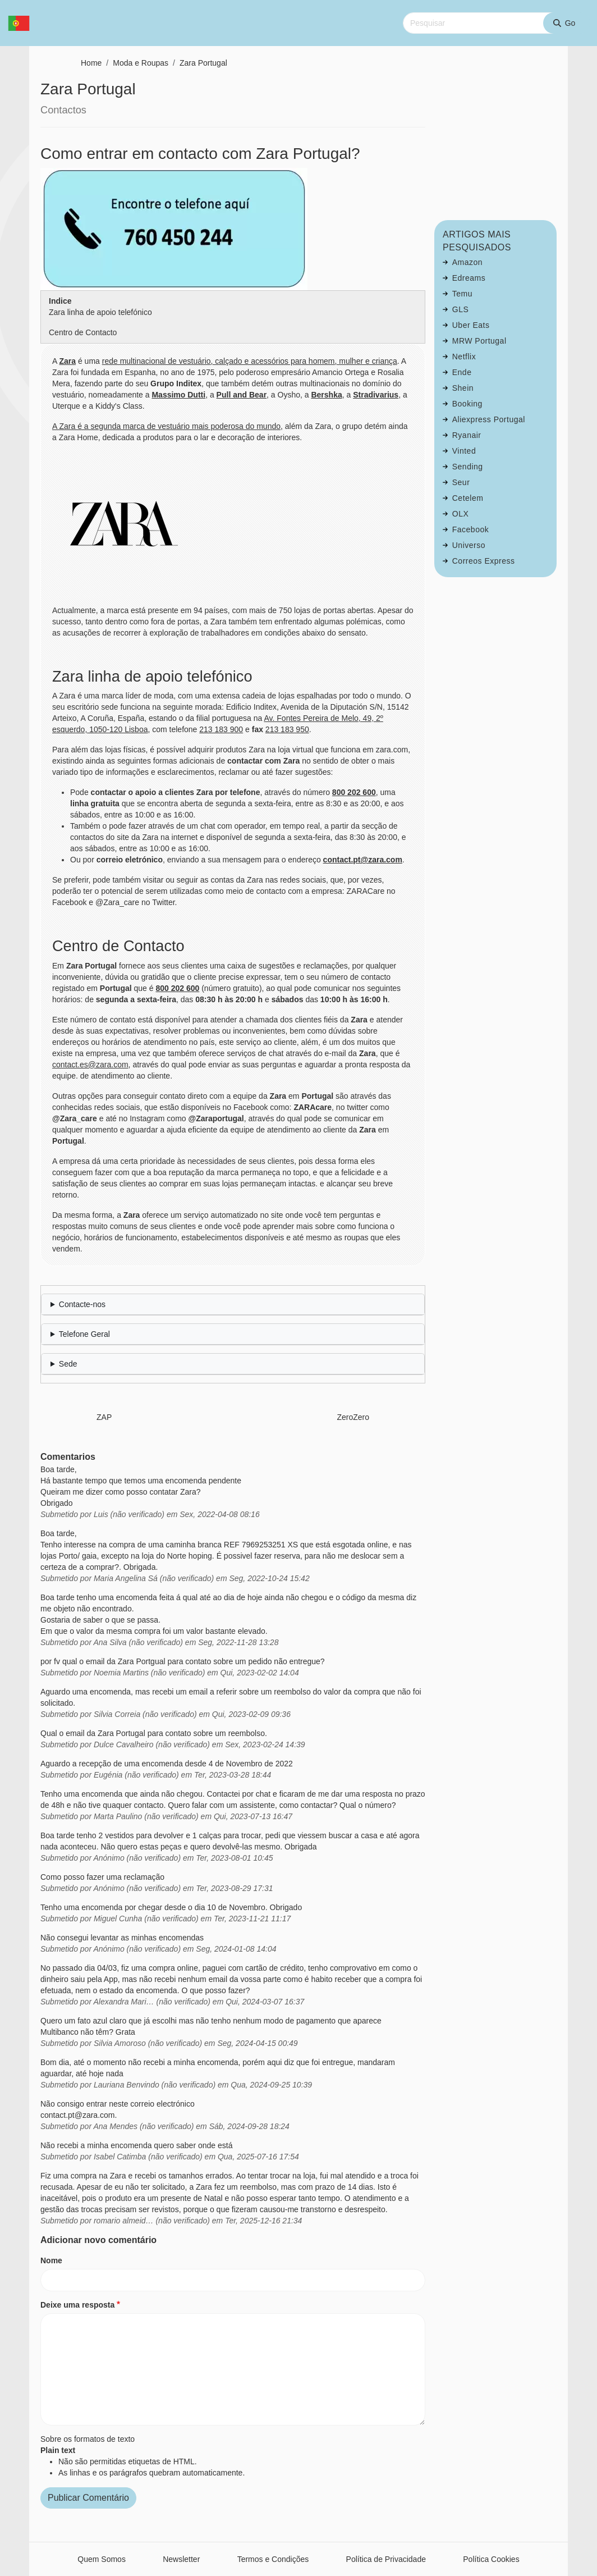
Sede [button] (68, 1363)
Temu (462, 293)
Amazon (467, 262)
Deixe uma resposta (77, 2304)
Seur (461, 482)
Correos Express (483, 560)
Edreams (469, 277)
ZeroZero (353, 1417)
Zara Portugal (203, 62)
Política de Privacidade (386, 2559)
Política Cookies (491, 2559)
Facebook (470, 529)
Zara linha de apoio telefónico (100, 312)
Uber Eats (471, 325)
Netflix (464, 356)
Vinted (464, 450)
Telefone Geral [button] (84, 1334)
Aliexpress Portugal (488, 419)
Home (91, 62)
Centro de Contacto (83, 332)
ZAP (104, 1417)
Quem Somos (101, 2559)
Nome (51, 2260)
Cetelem (468, 498)
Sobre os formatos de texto (87, 2439)
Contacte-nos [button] (82, 1304)
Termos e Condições (273, 2559)
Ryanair (466, 435)
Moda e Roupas (140, 62)
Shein (463, 387)
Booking (467, 403)
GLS (460, 309)
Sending (467, 466)
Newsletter (181, 2559)
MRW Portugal (479, 340)
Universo (468, 545)
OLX (460, 513)
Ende (462, 372)
